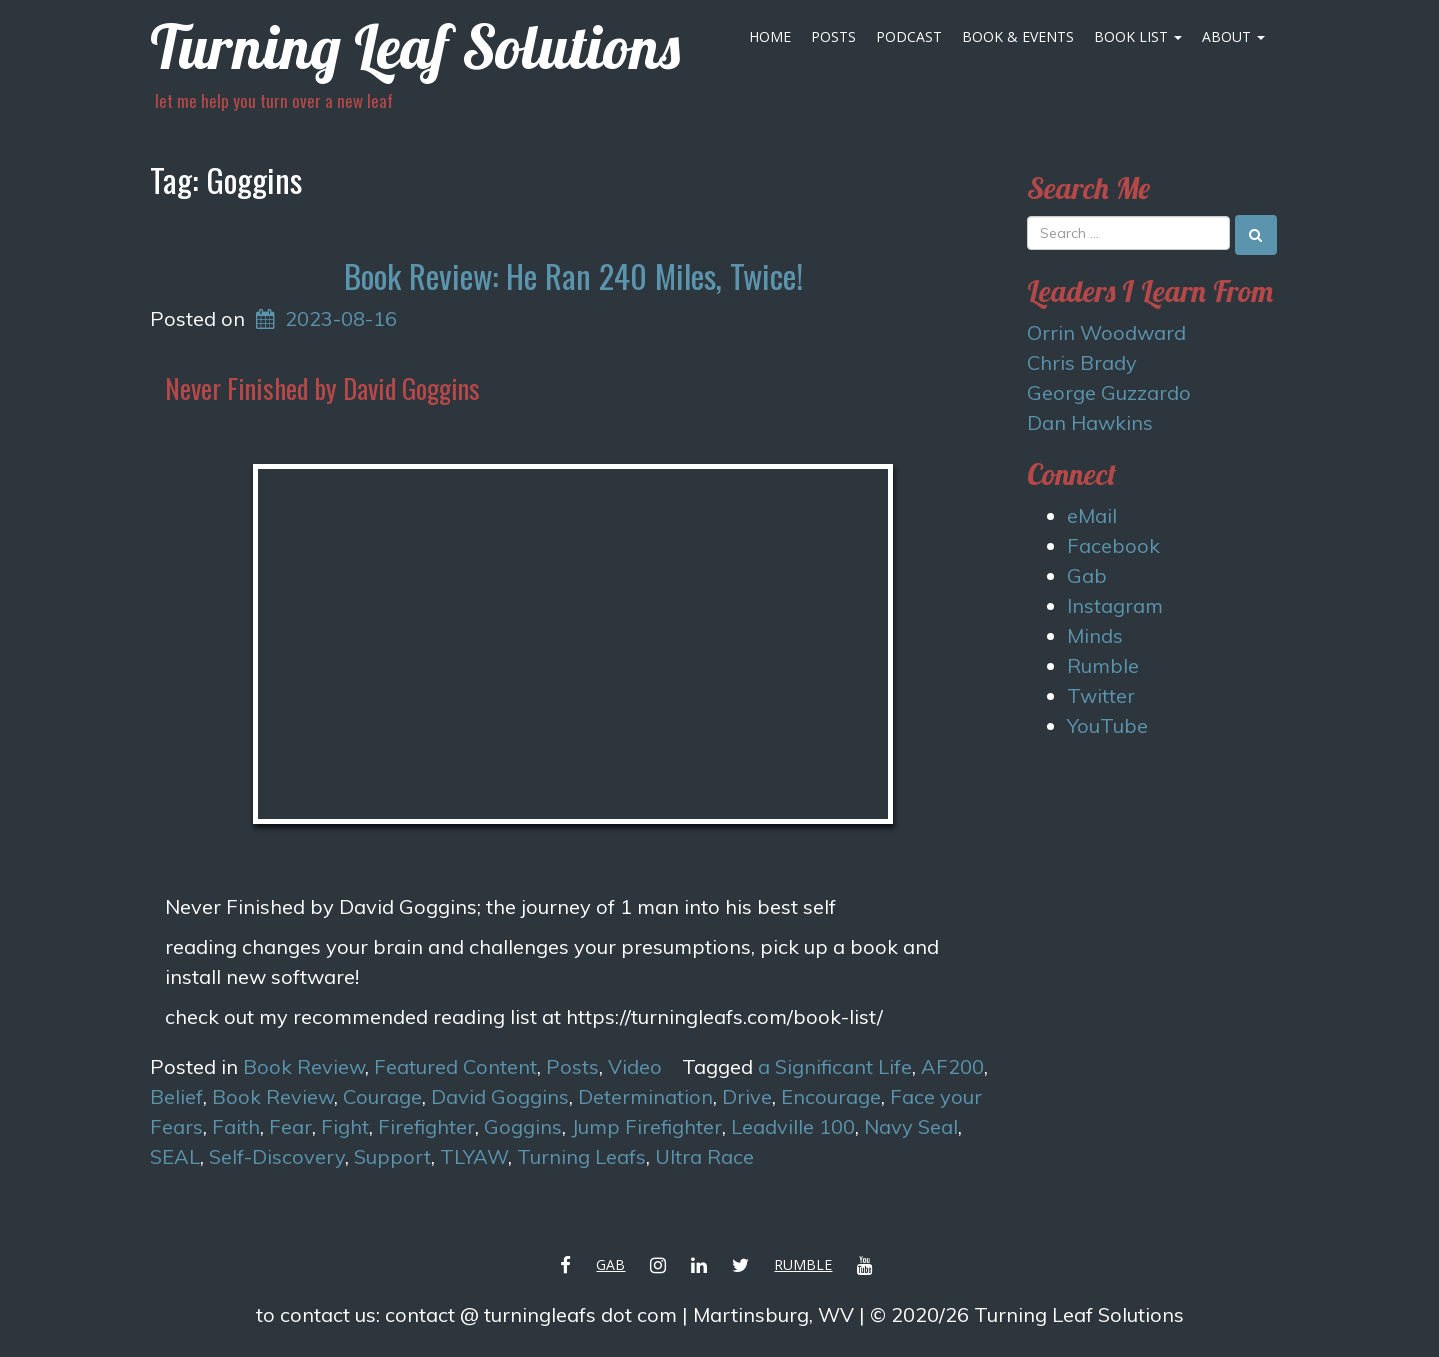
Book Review (304, 1066)
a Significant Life (835, 1066)
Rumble (1103, 665)
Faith (236, 1126)
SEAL (175, 1156)
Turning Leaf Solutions (415, 46)
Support (392, 1156)
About (1233, 36)
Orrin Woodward (1106, 332)
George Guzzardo (1109, 392)
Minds (1095, 635)
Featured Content (455, 1066)
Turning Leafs (581, 1156)
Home (770, 36)
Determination (645, 1096)
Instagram (1115, 605)
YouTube (1107, 725)
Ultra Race (704, 1156)
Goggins (523, 1126)
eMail (1092, 515)
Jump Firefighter (646, 1126)
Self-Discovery (277, 1156)
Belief (176, 1096)
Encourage (831, 1096)
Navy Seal (911, 1126)
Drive (747, 1096)
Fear (290, 1126)
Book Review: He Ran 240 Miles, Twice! (573, 275)
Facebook (1113, 545)
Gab (1087, 575)
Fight (345, 1126)
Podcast (909, 36)
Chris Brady (1082, 362)
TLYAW (474, 1156)
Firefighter (426, 1126)
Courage (382, 1096)
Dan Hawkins (1090, 422)
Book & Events (1018, 36)
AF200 (952, 1066)
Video (635, 1066)
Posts (833, 36)
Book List (1138, 36)
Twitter (1101, 695)
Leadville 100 (793, 1126)
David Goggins (500, 1096)
